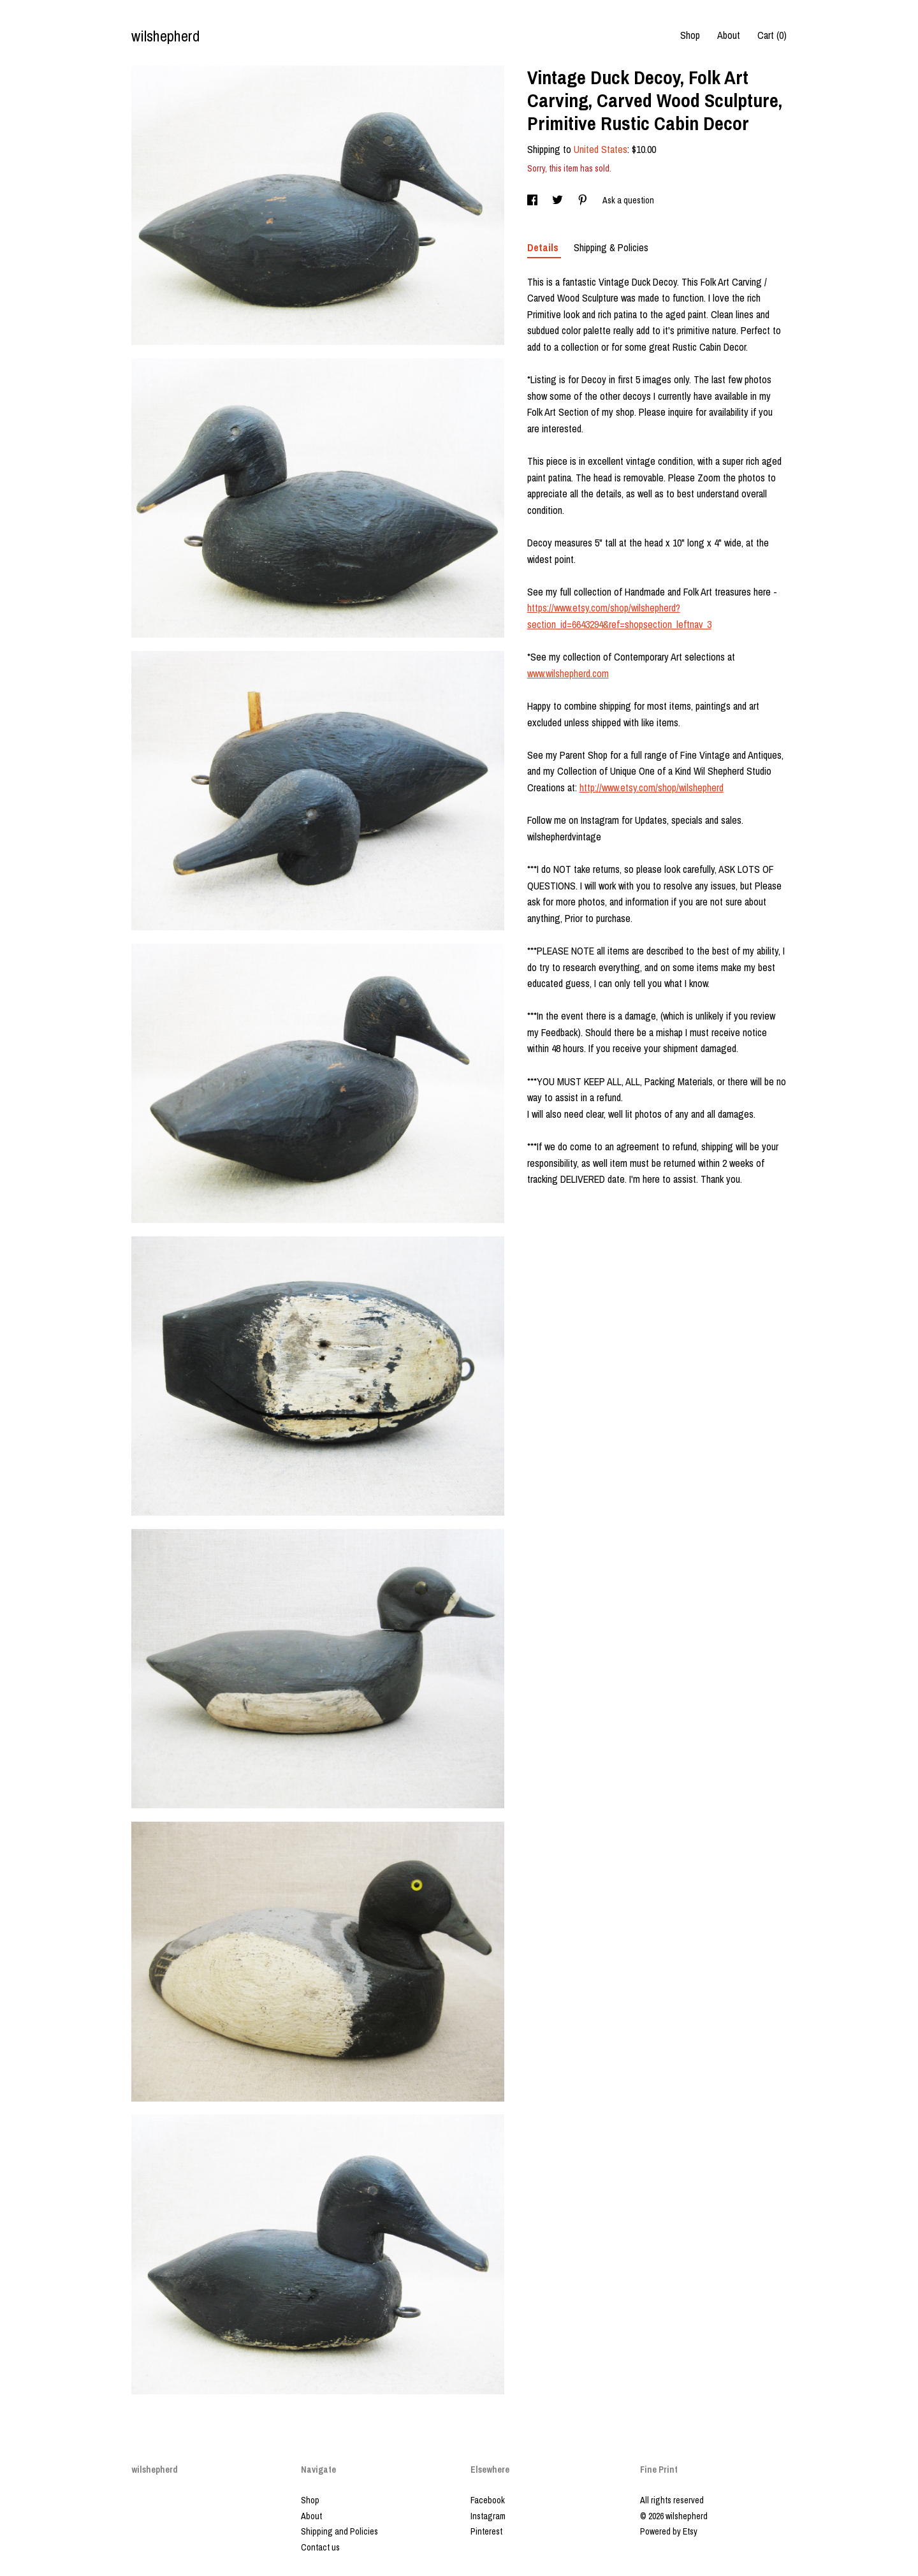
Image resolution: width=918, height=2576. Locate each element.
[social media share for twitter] (558, 200)
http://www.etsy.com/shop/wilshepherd (651, 787)
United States (600, 149)
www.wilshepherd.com (568, 673)
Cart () (772, 35)
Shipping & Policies (611, 247)
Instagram (488, 2516)
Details (544, 247)
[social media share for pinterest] (584, 200)
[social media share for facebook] (533, 200)
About (728, 35)
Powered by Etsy (668, 2531)
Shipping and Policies (339, 2531)
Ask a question (628, 200)
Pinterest (486, 2531)
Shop (690, 35)
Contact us (320, 2547)
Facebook (487, 2500)
